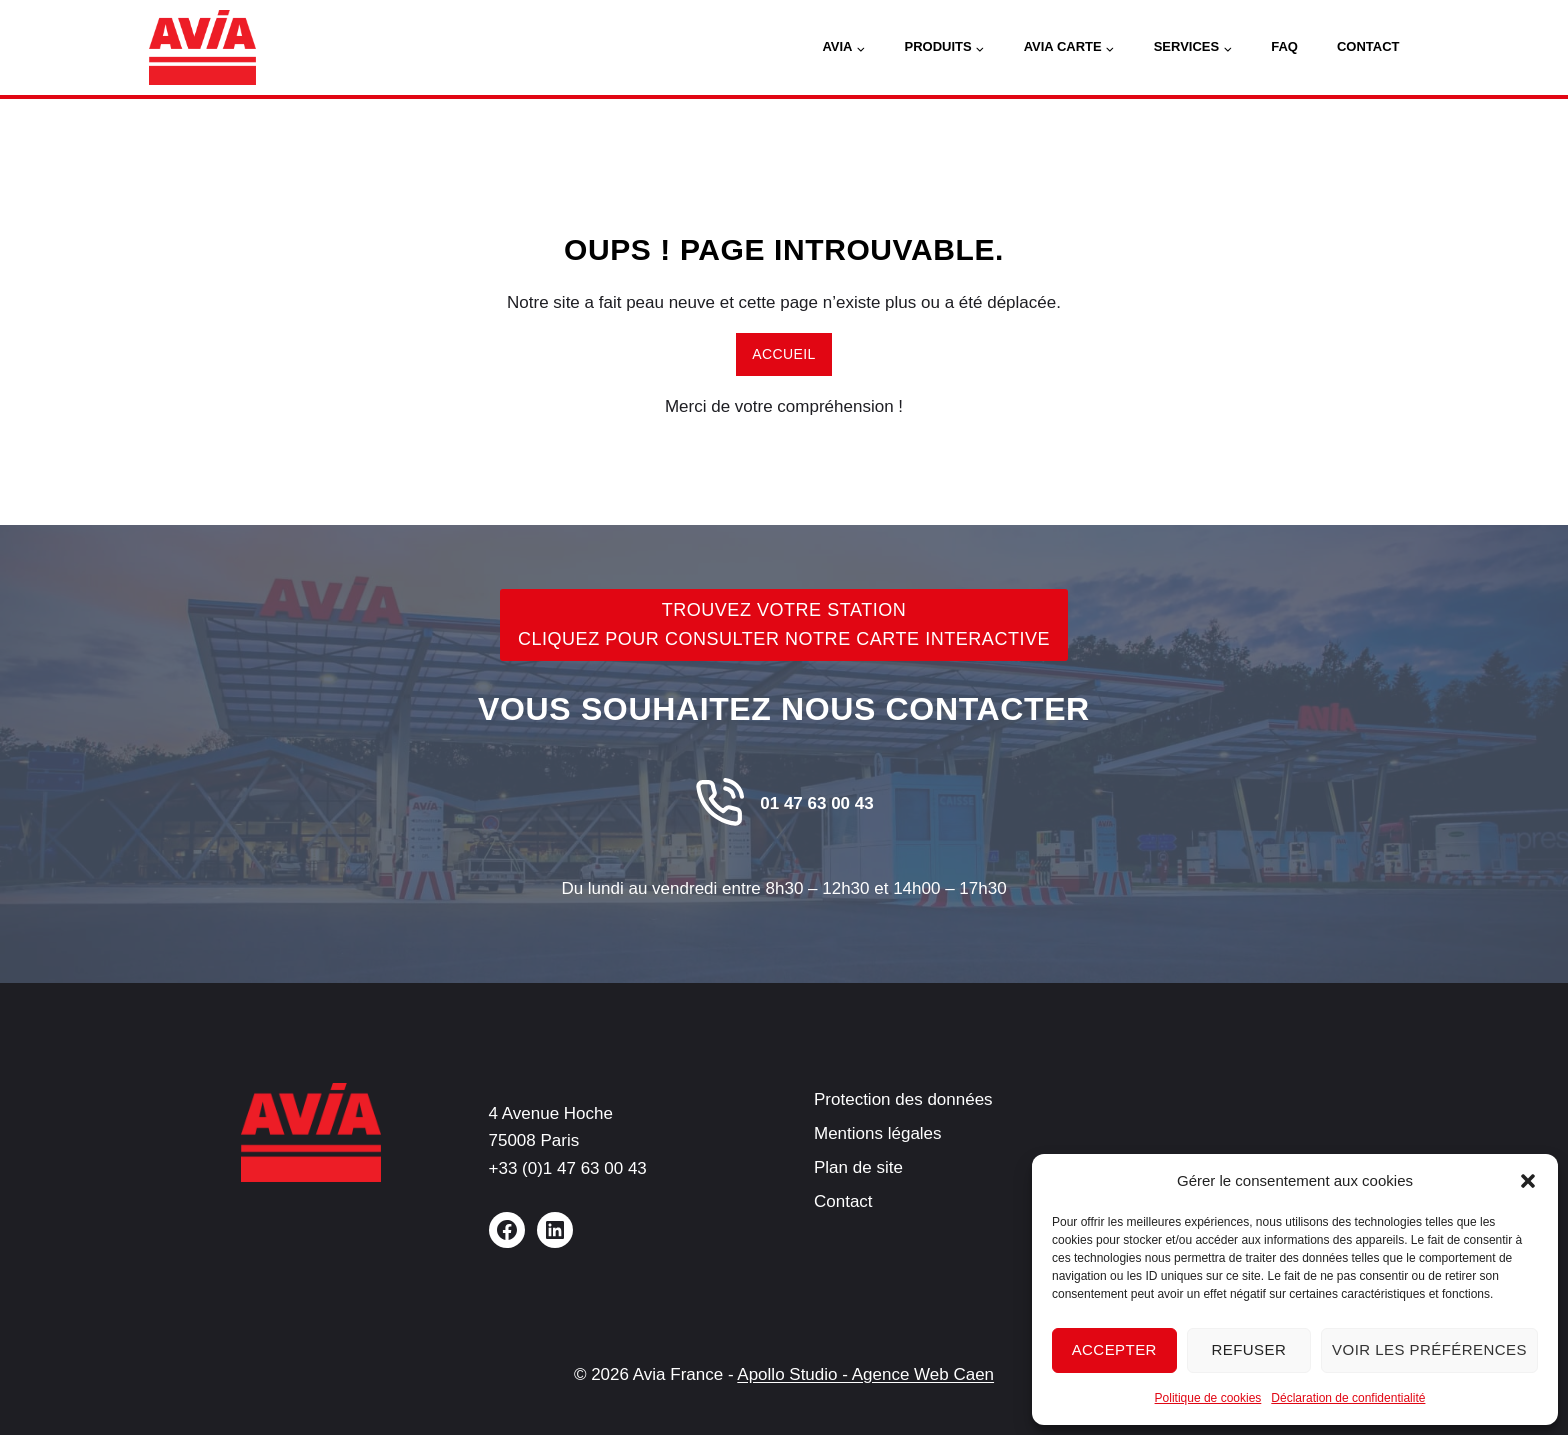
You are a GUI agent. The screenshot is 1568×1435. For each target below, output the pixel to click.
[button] (1528, 1181)
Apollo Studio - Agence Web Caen (865, 1374)
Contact (1368, 46)
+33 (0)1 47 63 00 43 (568, 1168)
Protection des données (903, 1099)
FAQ (1284, 46)
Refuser (1248, 1349)
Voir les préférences (1429, 1349)
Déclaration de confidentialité (1348, 1398)
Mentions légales (878, 1133)
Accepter (1114, 1349)
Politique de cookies (1208, 1398)
